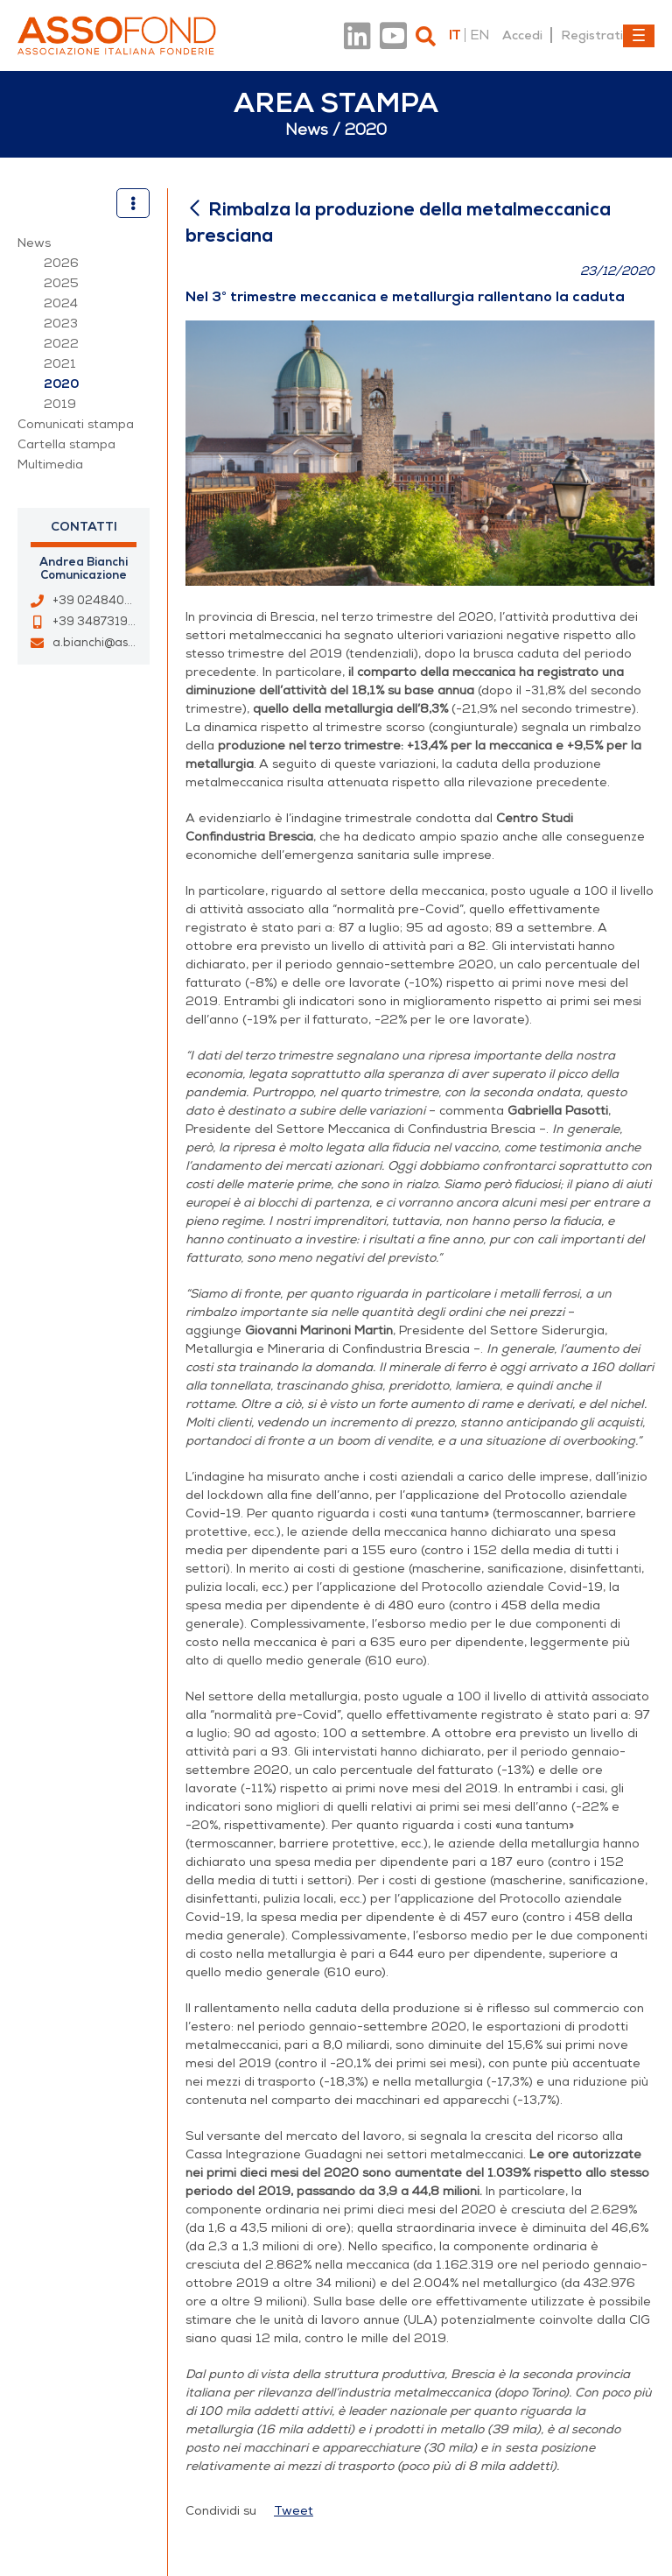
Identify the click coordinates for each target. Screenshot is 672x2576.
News (34, 243)
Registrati (592, 35)
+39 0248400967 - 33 (116, 601)
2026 (61, 263)
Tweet (293, 2510)
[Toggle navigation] (638, 36)
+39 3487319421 (100, 622)
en (479, 35)
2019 (60, 404)
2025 (61, 283)
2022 (61, 343)
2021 (60, 363)
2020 (61, 384)
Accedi (522, 35)
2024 (61, 303)
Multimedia (50, 464)
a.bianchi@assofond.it (114, 643)
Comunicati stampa (76, 424)
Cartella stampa (67, 444)
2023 (61, 323)
